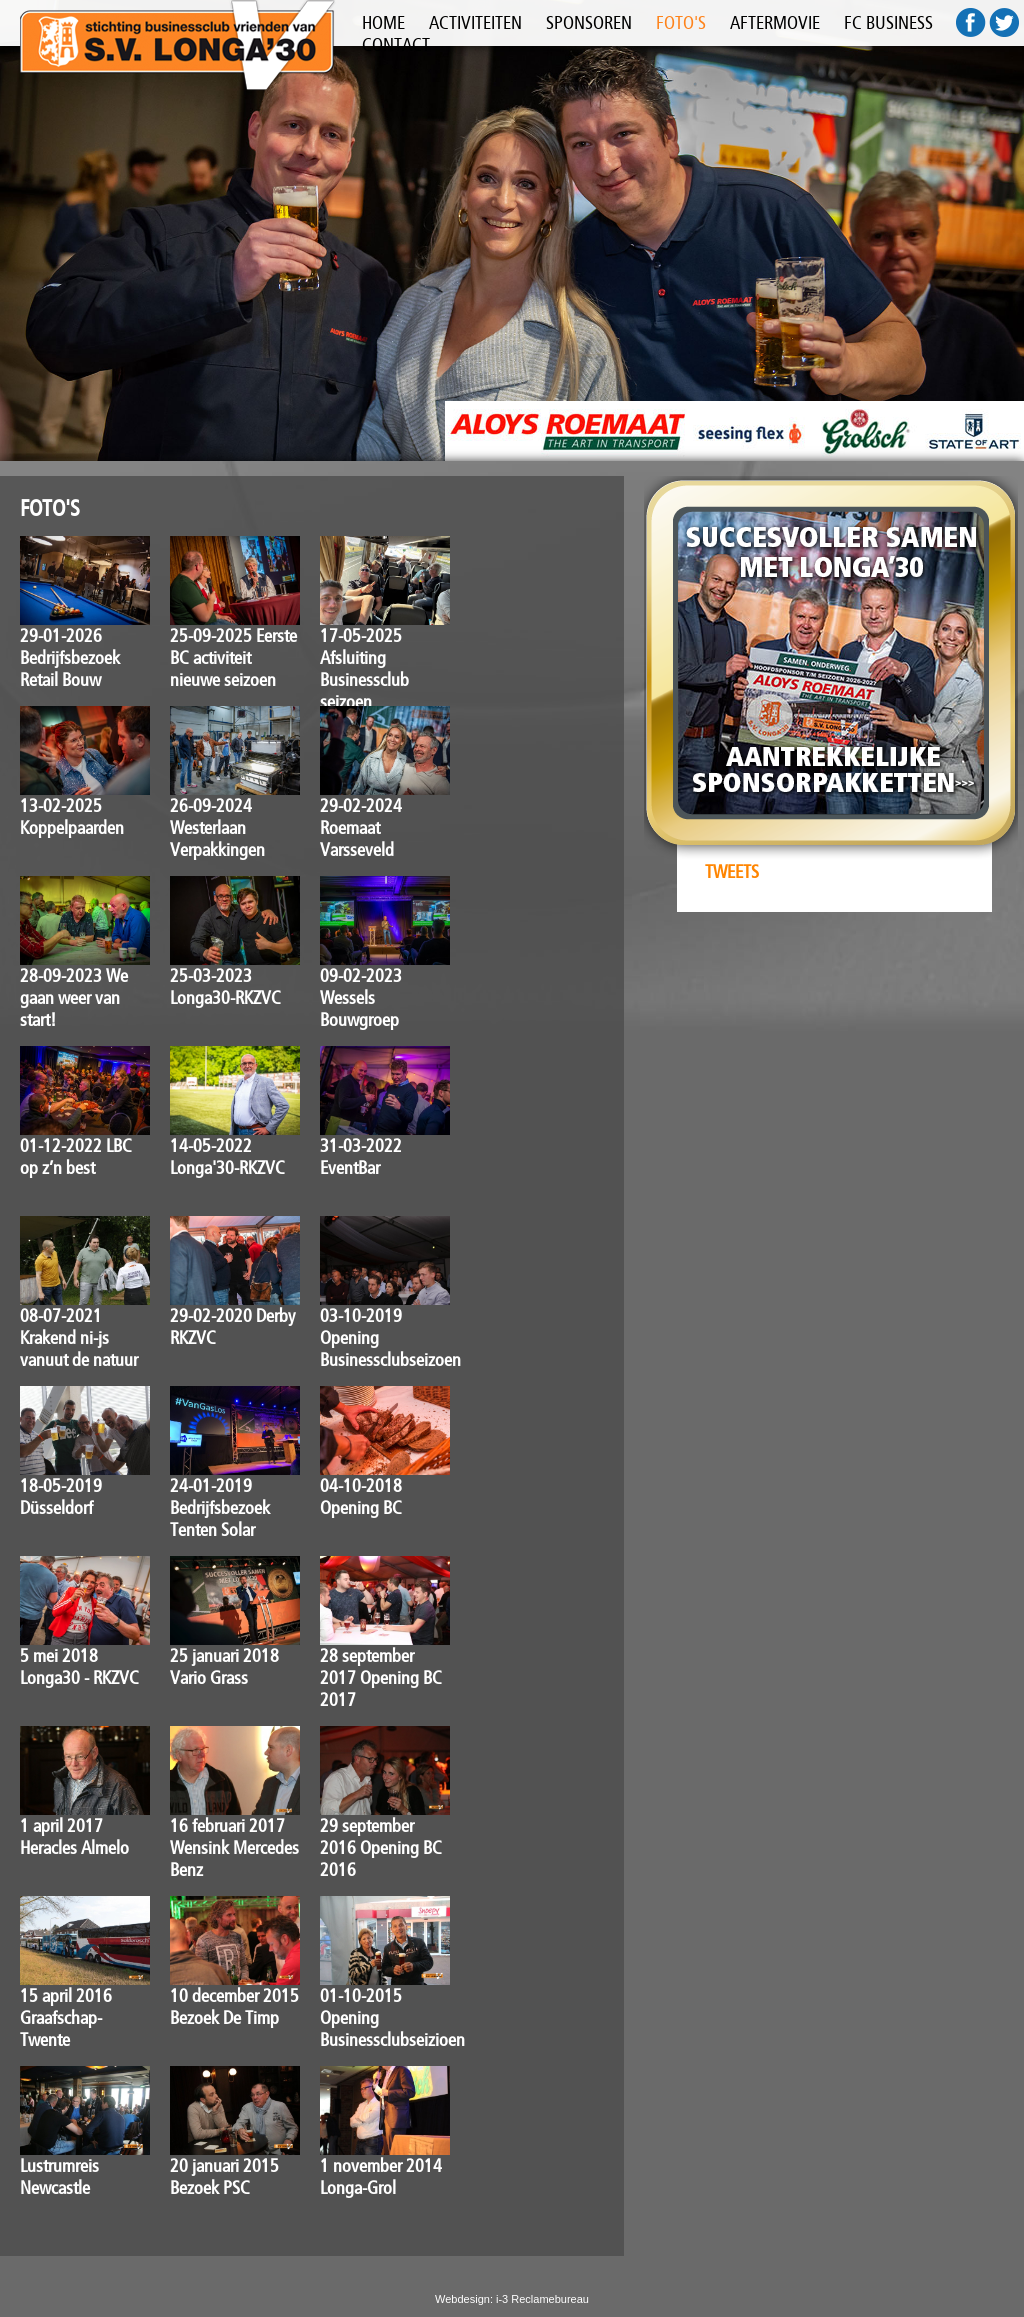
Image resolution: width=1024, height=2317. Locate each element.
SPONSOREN (589, 23)
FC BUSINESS (888, 23)
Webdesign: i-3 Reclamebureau (512, 2299)
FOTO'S (681, 23)
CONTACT (396, 45)
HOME (383, 23)
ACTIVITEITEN (475, 23)
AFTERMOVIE (775, 23)
